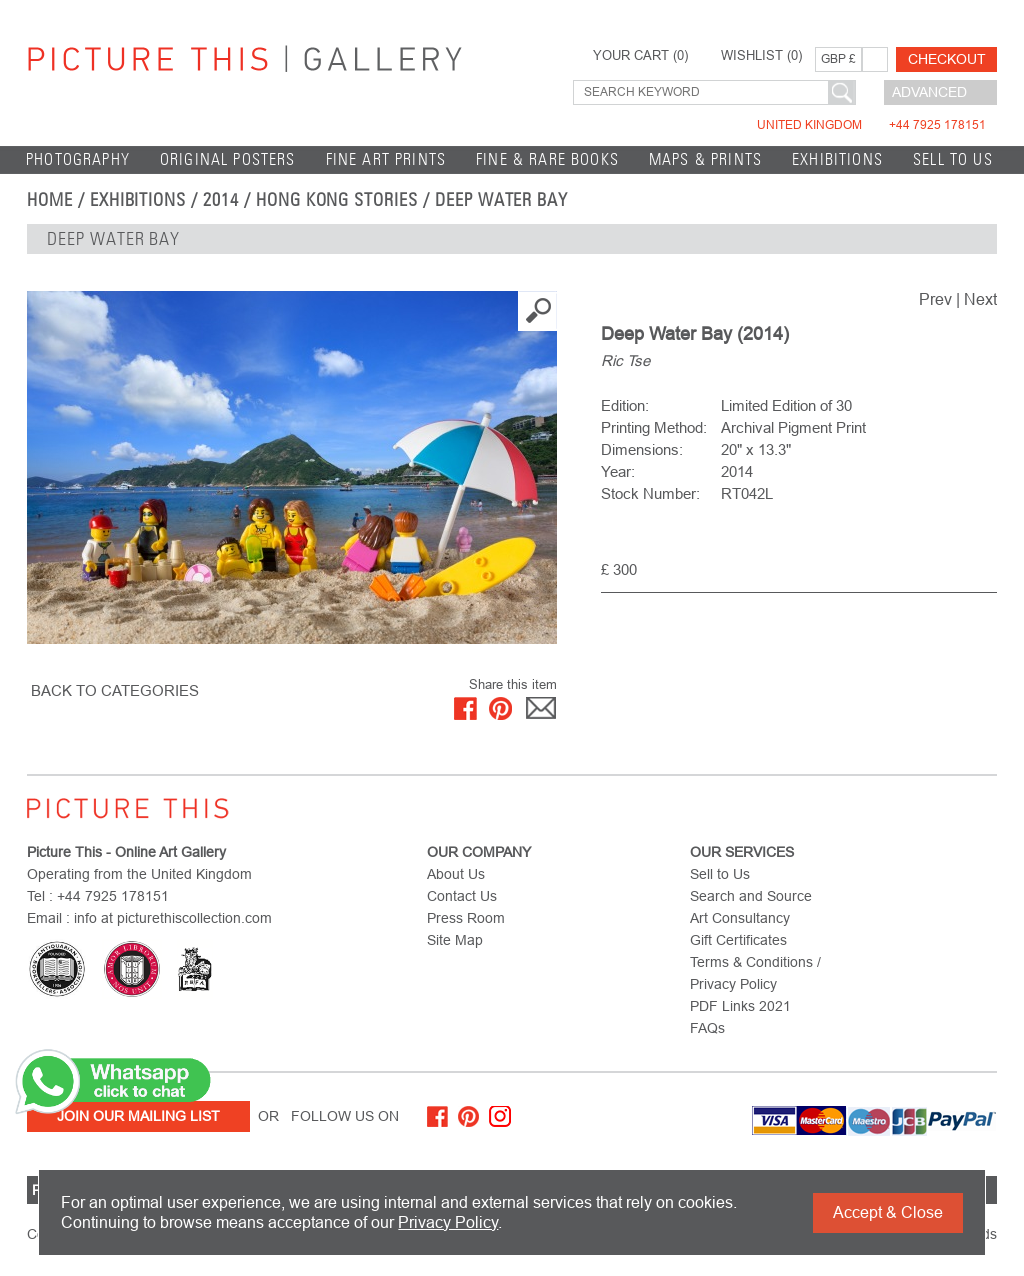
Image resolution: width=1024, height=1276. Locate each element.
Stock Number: (650, 493)
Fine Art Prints (386, 159)
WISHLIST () (761, 56)
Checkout (947, 59)
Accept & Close (888, 1212)
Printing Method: (654, 427)
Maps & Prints (705, 159)
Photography (78, 159)
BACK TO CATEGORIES (115, 690)
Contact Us (462, 896)
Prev (935, 299)
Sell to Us (953, 159)
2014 (221, 200)
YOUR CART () (640, 56)
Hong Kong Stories (337, 200)
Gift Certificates (738, 940)
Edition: (625, 405)
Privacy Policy (448, 1222)
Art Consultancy (740, 918)
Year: (618, 471)
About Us (456, 874)
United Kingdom (871, 125)
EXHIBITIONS (837, 159)
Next (980, 299)
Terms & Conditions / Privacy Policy (755, 973)
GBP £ (838, 59)
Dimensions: (642, 449)
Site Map (455, 940)
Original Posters (228, 159)
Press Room (466, 918)
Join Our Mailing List (138, 1116)
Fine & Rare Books (547, 159)
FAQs (707, 1028)
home (50, 200)
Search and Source (751, 896)
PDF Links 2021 (740, 1006)
